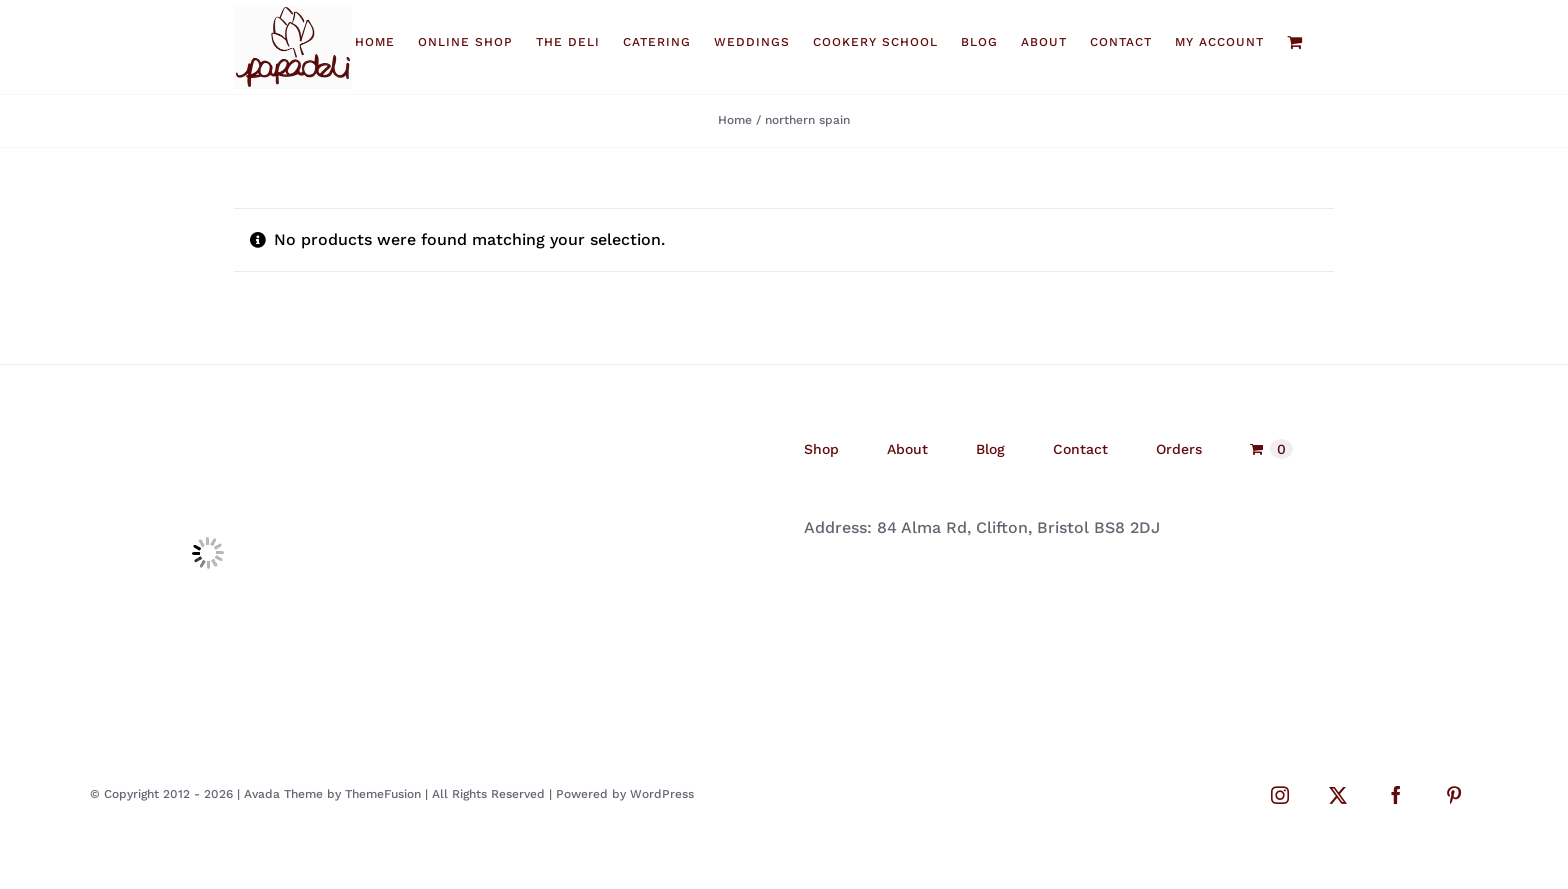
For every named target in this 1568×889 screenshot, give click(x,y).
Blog (990, 449)
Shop (821, 449)
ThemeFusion (383, 794)
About (907, 449)
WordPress (662, 794)
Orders (1179, 449)
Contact (1080, 449)
